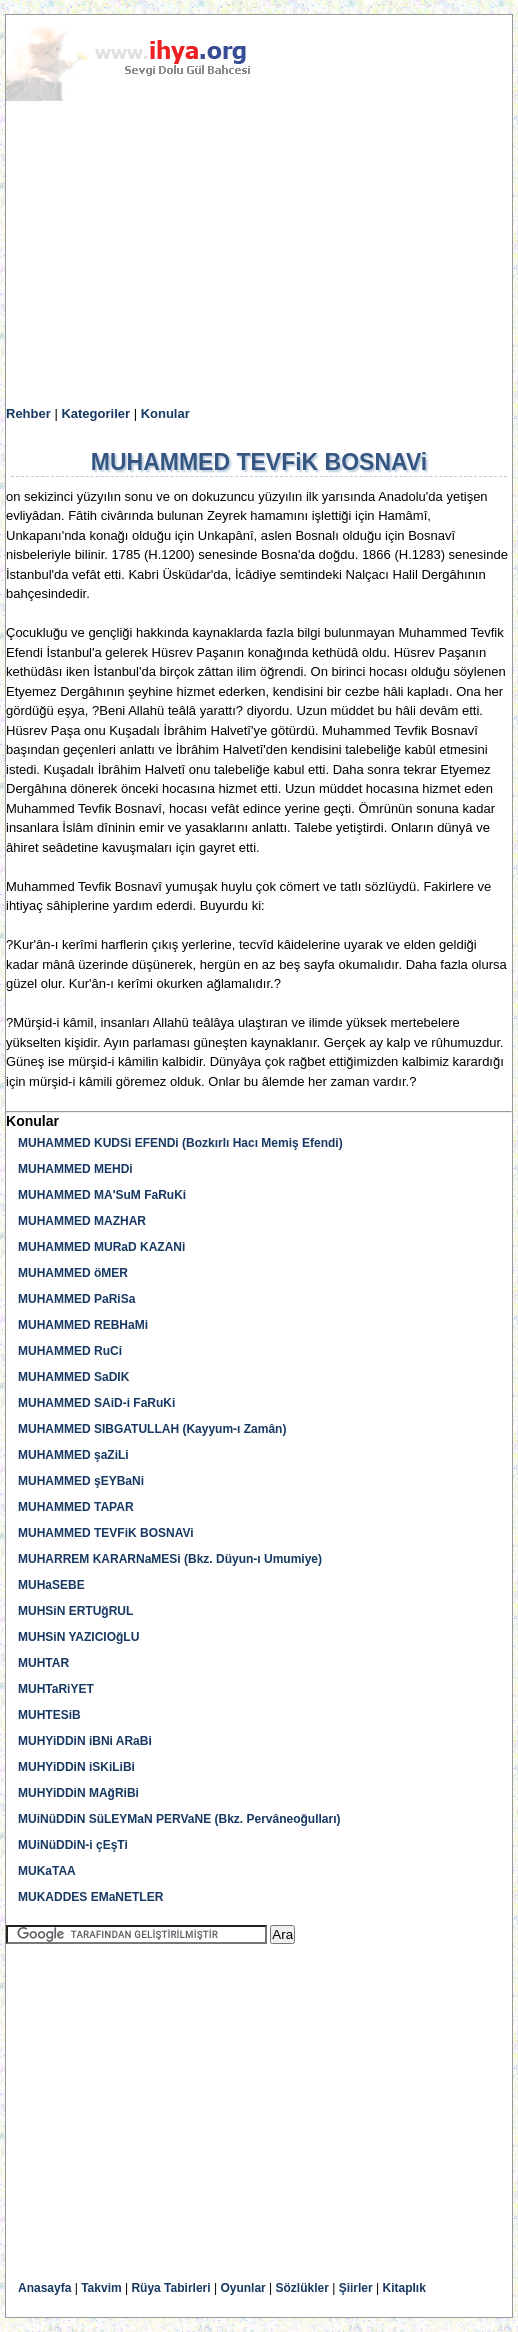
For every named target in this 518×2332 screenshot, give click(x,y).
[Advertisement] (259, 254)
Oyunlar (242, 2288)
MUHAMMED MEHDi (75, 1169)
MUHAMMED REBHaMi (83, 1325)
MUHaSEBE (51, 1585)
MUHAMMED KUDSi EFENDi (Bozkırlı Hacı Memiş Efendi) (180, 1143)
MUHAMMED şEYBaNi (81, 1481)
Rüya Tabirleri (170, 2288)
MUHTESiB (49, 1715)
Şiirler (356, 2288)
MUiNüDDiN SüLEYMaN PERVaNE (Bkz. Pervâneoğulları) (179, 1819)
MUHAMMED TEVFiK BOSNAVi (106, 1533)
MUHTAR (43, 1663)
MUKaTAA (47, 1871)
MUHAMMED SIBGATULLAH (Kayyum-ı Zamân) (152, 1429)
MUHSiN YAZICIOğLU (78, 1637)
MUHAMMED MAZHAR (82, 1221)
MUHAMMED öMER (73, 1273)
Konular (165, 413)
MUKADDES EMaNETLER (90, 1897)
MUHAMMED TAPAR (76, 1507)
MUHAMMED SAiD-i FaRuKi (96, 1403)
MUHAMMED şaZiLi (73, 1455)
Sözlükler (302, 2288)
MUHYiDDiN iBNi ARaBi (85, 1741)
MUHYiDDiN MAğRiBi (78, 1793)
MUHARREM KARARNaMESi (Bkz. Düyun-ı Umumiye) (170, 1559)
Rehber (28, 413)
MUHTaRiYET (56, 1689)
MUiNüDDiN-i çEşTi (73, 1845)
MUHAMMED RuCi (70, 1351)
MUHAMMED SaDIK (73, 1377)
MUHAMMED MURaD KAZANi (101, 1247)
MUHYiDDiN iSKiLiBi (76, 1767)
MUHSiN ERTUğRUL (75, 1611)
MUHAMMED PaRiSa (76, 1299)
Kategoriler (95, 413)
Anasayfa (44, 2288)
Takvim (101, 2288)
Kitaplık (404, 2288)
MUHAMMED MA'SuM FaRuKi (102, 1195)
